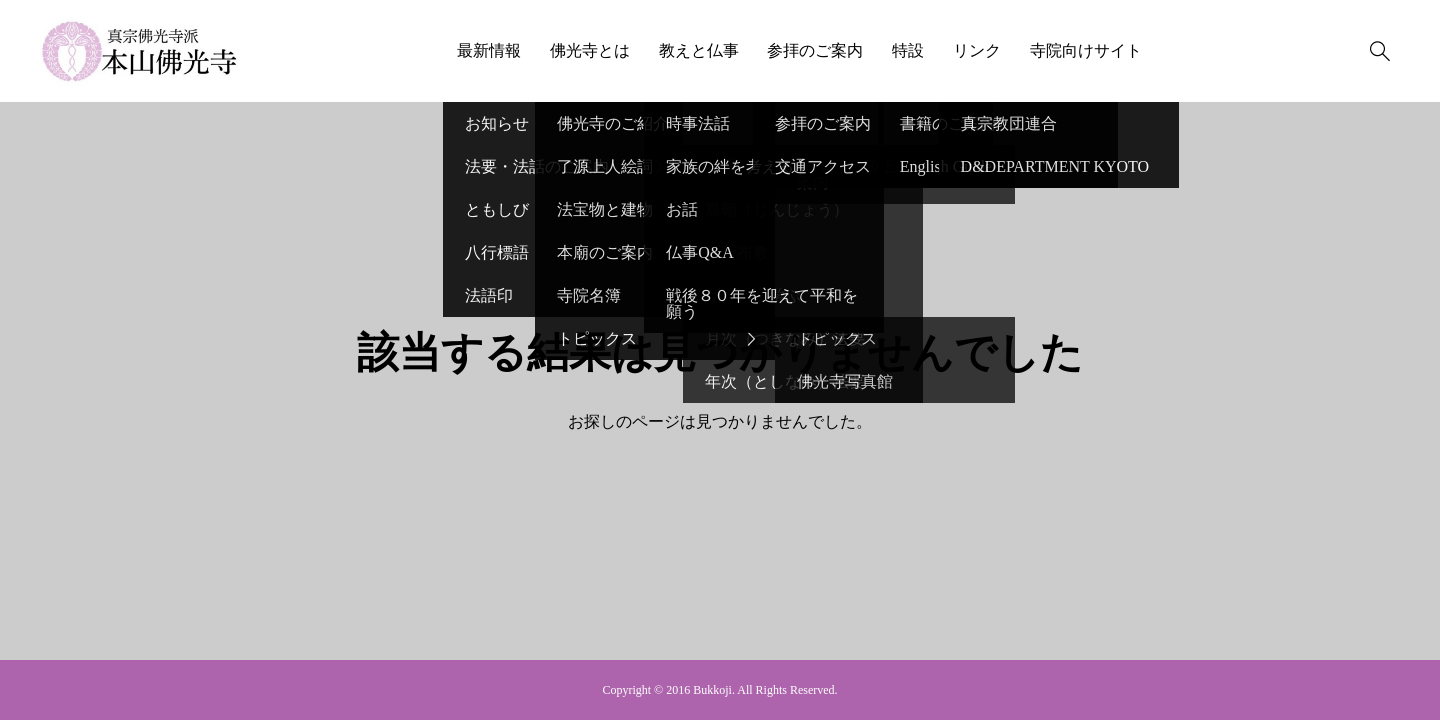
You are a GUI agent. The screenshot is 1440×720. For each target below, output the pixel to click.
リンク (977, 50)
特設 (908, 50)
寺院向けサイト (1086, 50)
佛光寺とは (590, 50)
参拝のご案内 (815, 50)
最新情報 (489, 50)
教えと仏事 (699, 50)
